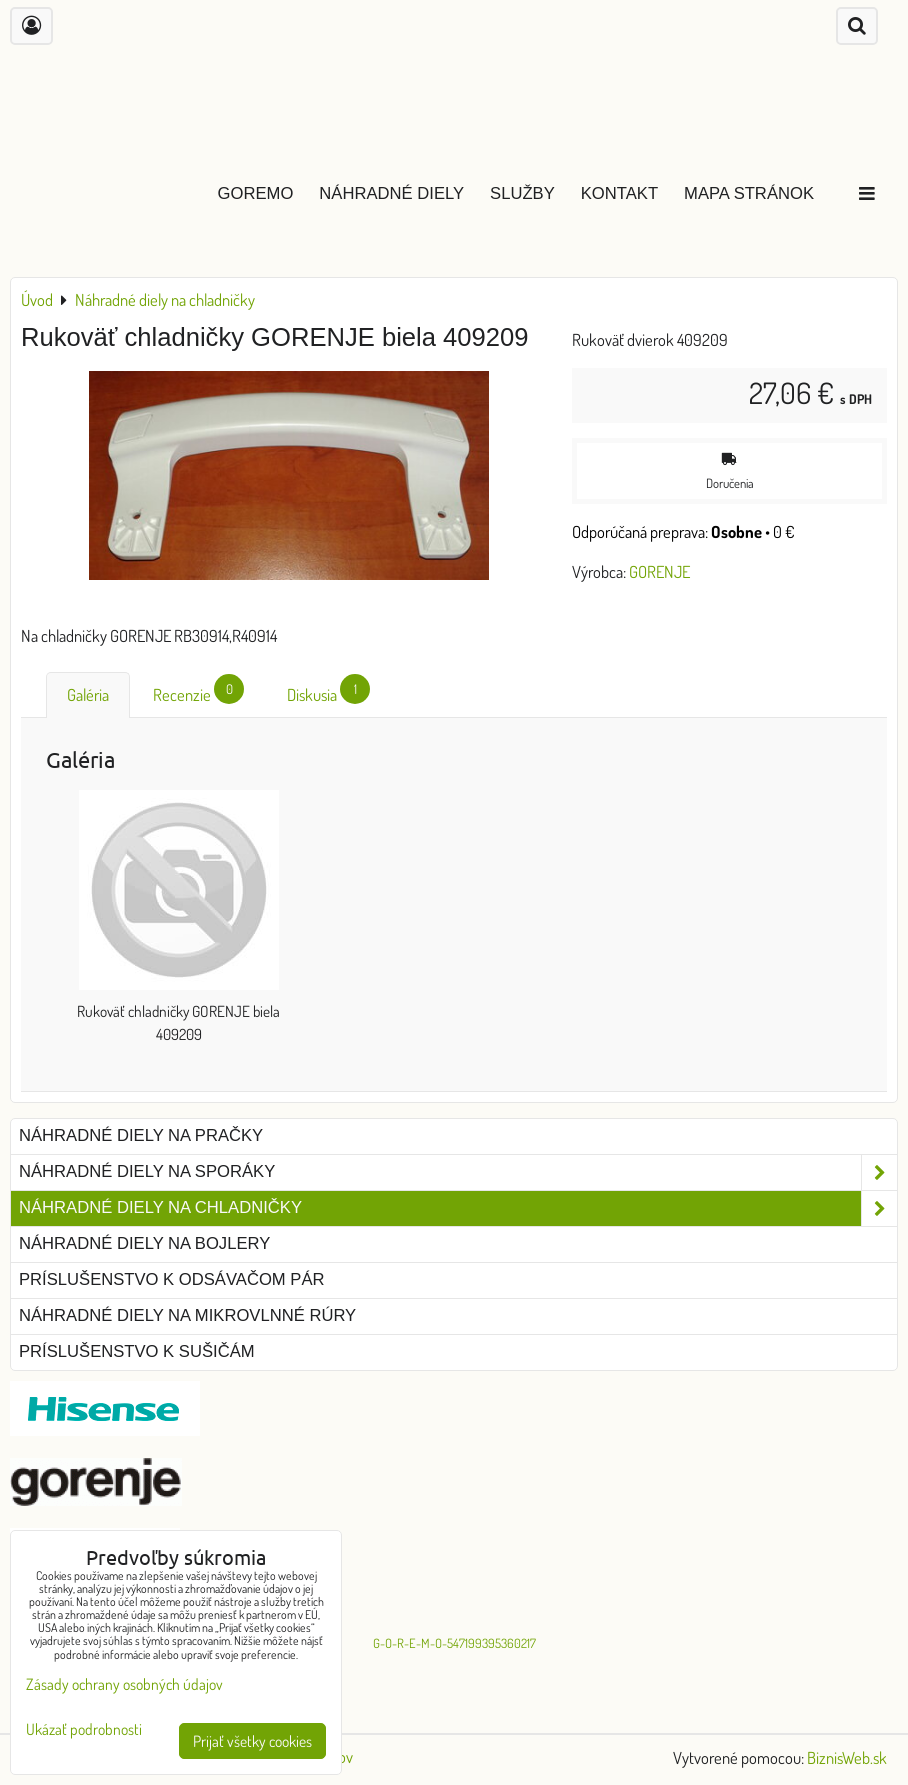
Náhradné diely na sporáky (458, 1172)
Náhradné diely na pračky (141, 1135)
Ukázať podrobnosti (84, 1729)
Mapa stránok (749, 193)
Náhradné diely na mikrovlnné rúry (187, 1315)
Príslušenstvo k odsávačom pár (171, 1279)
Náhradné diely (391, 193)
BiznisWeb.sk (847, 1757)
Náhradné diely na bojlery (144, 1243)
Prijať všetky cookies (252, 1741)
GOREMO (256, 193)
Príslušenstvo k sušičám (137, 1351)
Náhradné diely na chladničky (458, 1208)
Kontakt (619, 193)
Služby (522, 193)
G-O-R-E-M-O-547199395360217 (454, 1643)
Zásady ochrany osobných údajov (124, 1684)
